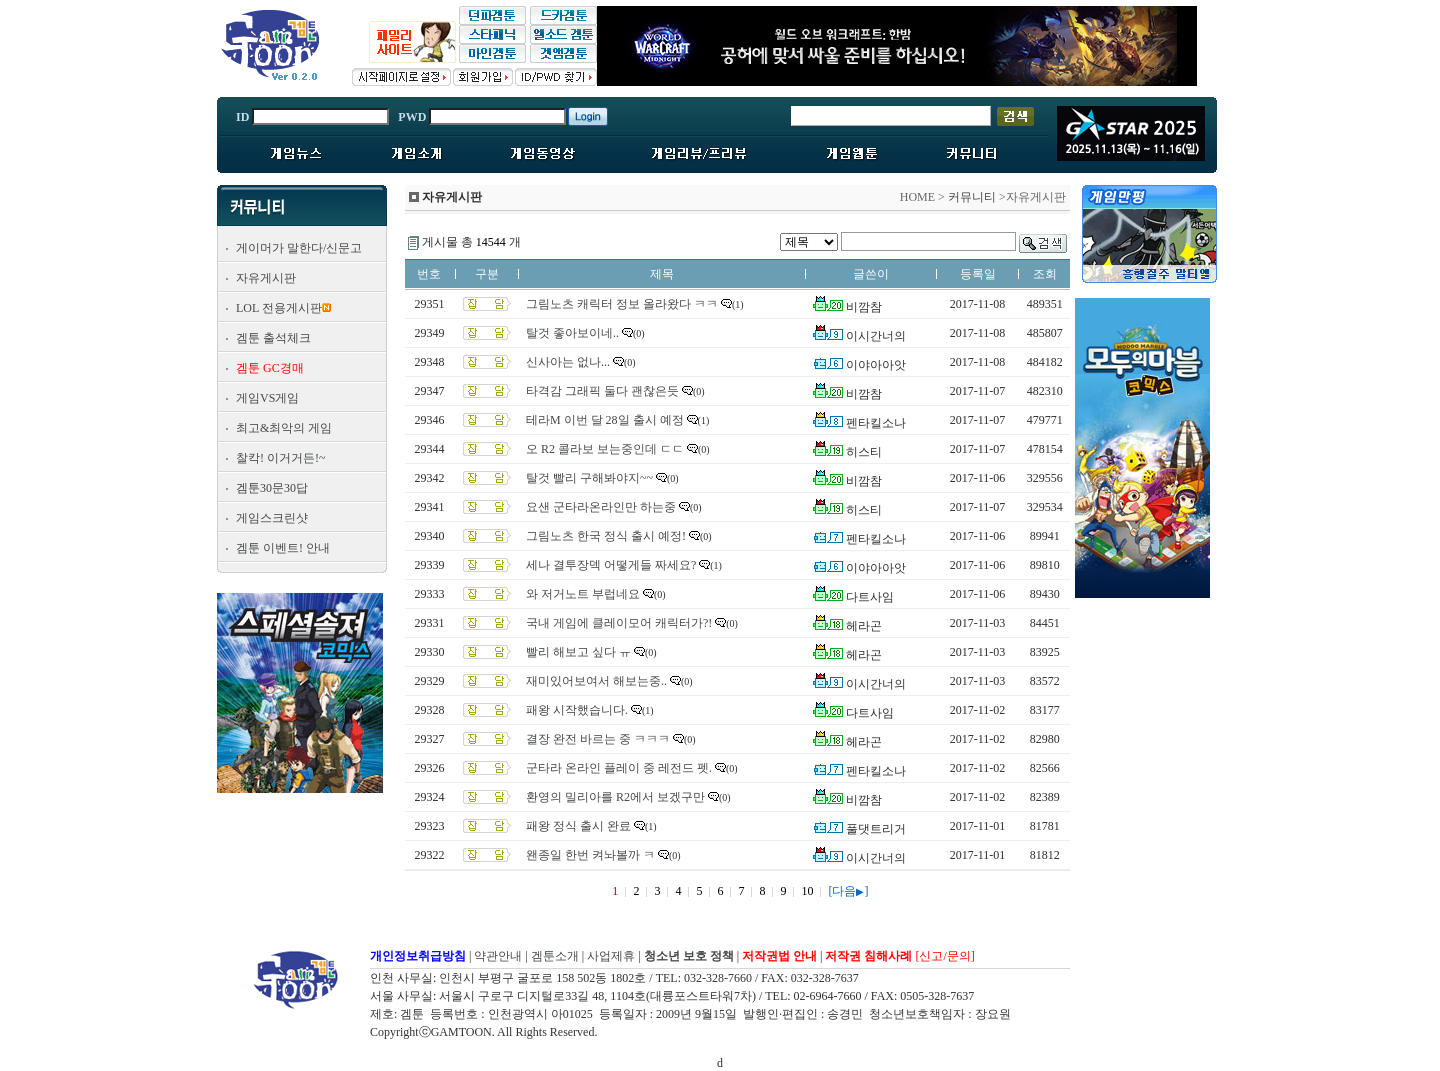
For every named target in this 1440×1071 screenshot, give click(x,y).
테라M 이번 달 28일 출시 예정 (605, 420)
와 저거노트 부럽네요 (583, 594)
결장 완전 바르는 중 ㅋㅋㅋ (598, 739)
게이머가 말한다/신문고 (299, 248)
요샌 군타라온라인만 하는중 (601, 507)
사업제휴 (611, 956)
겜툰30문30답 (272, 488)
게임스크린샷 (272, 518)
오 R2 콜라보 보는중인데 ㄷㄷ (605, 449)
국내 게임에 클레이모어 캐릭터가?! (619, 623)
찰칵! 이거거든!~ (280, 458)
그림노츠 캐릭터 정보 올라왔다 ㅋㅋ (622, 304)
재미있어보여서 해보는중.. (596, 681)
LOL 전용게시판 (279, 308)
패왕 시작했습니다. (577, 710)
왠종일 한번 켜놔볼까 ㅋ (590, 855)
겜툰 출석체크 (273, 338)
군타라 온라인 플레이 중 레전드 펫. (619, 768)
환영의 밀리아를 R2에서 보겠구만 (615, 797)
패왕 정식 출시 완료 (578, 826)
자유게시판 (266, 278)
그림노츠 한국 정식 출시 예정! (606, 536)
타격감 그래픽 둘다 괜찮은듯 (602, 391)
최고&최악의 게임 (284, 428)
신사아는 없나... (568, 362)
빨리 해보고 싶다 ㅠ (578, 652)
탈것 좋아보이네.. (572, 333)
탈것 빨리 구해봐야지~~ (589, 478)
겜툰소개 (555, 956)
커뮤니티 (972, 197)
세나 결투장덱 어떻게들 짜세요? (611, 565)
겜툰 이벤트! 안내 (283, 548)
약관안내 (498, 956)
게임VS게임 (267, 398)
